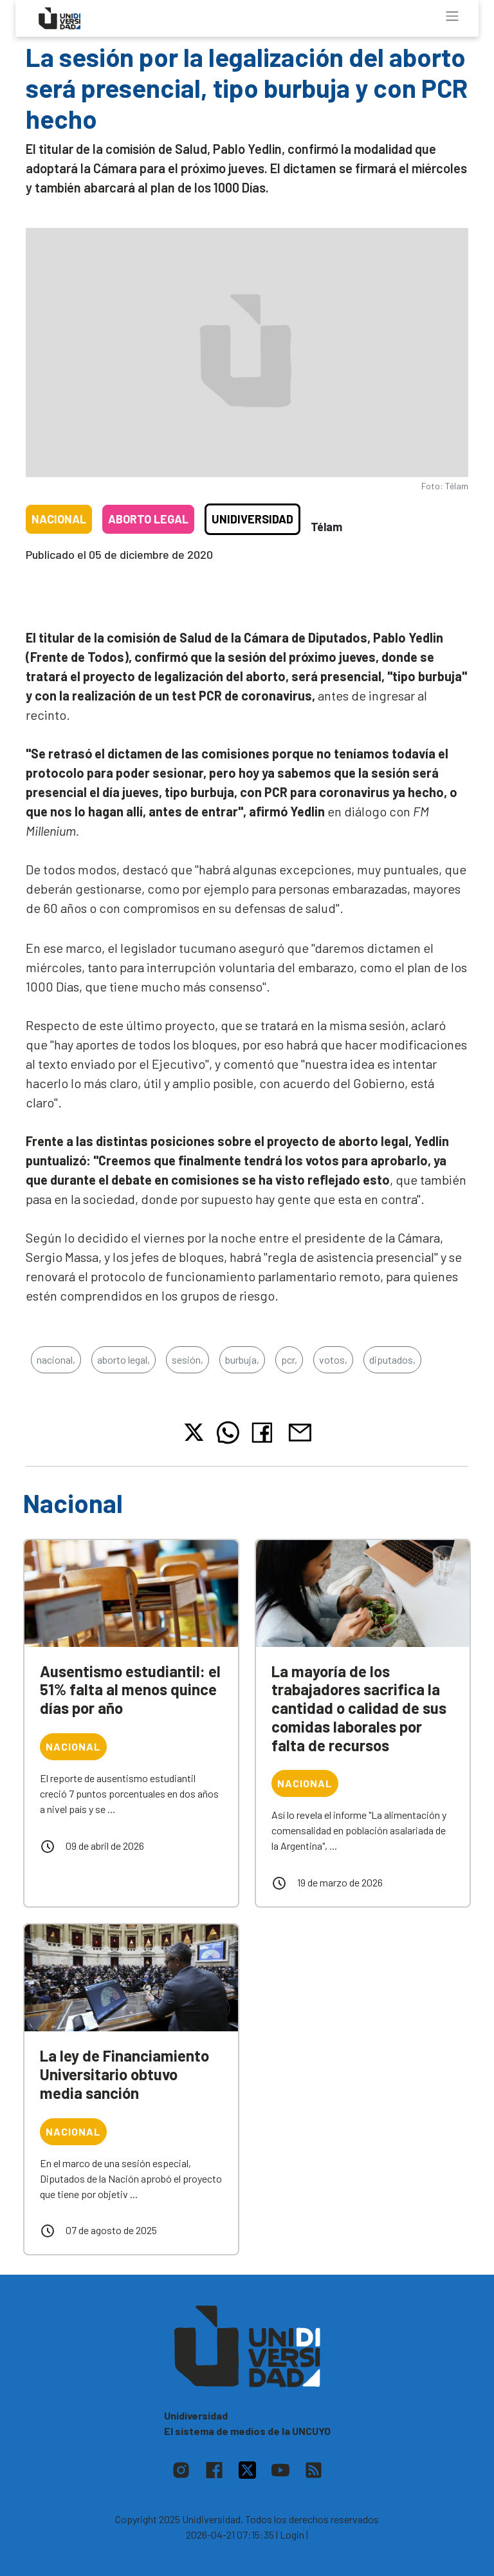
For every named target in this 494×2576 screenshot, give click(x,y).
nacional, (56, 1359)
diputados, (392, 1359)
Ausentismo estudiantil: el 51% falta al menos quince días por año (130, 1690)
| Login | (292, 2534)
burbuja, (242, 1359)
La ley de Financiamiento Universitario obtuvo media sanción (124, 2074)
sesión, (187, 1359)
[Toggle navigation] (452, 16)
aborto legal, (123, 1359)
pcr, (289, 1359)
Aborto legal (148, 519)
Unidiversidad (252, 519)
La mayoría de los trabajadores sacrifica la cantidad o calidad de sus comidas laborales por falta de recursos (358, 1708)
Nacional (59, 519)
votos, (333, 1359)
